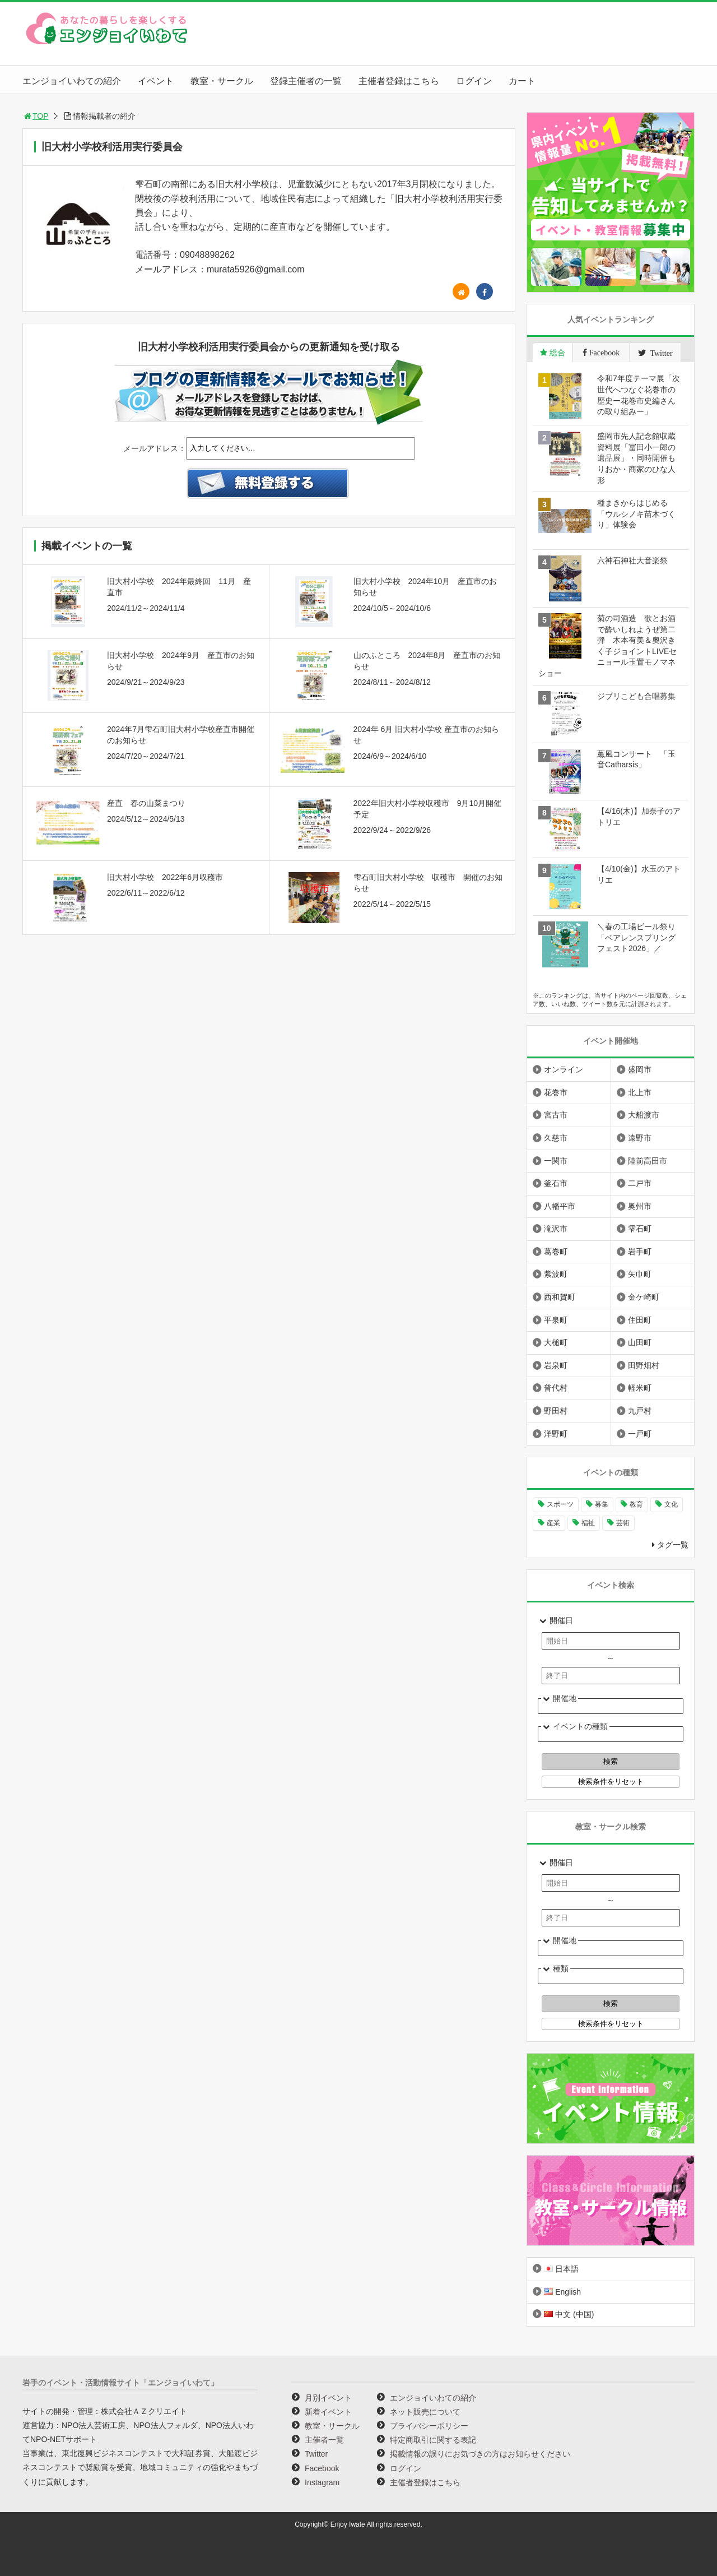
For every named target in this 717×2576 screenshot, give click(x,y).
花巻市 (555, 1092)
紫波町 (555, 1274)
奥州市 (639, 1206)
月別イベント (328, 2397)
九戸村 (639, 1410)
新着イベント (328, 2411)
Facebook (322, 2468)
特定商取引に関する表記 (433, 2439)
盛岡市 (639, 1069)
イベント (156, 81)
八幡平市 (559, 1206)
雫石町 (639, 1228)
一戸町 (639, 1433)
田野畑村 (643, 1365)
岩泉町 (555, 1365)
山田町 (639, 1342)
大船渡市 (643, 1114)
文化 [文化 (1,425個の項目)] (671, 1504)
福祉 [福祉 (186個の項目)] (588, 1523)
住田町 (639, 1319)
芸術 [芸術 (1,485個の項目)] (623, 1523)
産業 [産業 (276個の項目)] (553, 1523)
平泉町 (555, 1319)
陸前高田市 (647, 1160)
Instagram (322, 2482)
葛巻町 (555, 1251)
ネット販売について (425, 2411)
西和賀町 (559, 1296)
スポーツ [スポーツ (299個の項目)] (560, 1504)
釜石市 (555, 1183)
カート (522, 81)
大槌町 (555, 1342)
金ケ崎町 (643, 1296)
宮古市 (555, 1114)
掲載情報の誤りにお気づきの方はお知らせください (480, 2453)
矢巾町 (639, 1274)
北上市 (639, 1092)
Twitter (316, 2453)
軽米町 (639, 1387)
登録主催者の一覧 (306, 81)
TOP (35, 116)
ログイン (474, 81)
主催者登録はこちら (398, 81)
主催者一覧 (324, 2439)
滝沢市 (555, 1228)
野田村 (555, 1410)
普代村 (555, 1387)
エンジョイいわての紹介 (71, 81)
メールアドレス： (154, 448)
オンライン (563, 1069)
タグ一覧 (672, 1544)
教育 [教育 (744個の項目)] (636, 1504)
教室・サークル (221, 81)
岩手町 (639, 1251)
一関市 (555, 1160)
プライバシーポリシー (429, 2425)
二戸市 (639, 1183)
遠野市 (639, 1137)
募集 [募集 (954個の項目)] (601, 1504)
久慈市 (555, 1137)
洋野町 (555, 1433)
